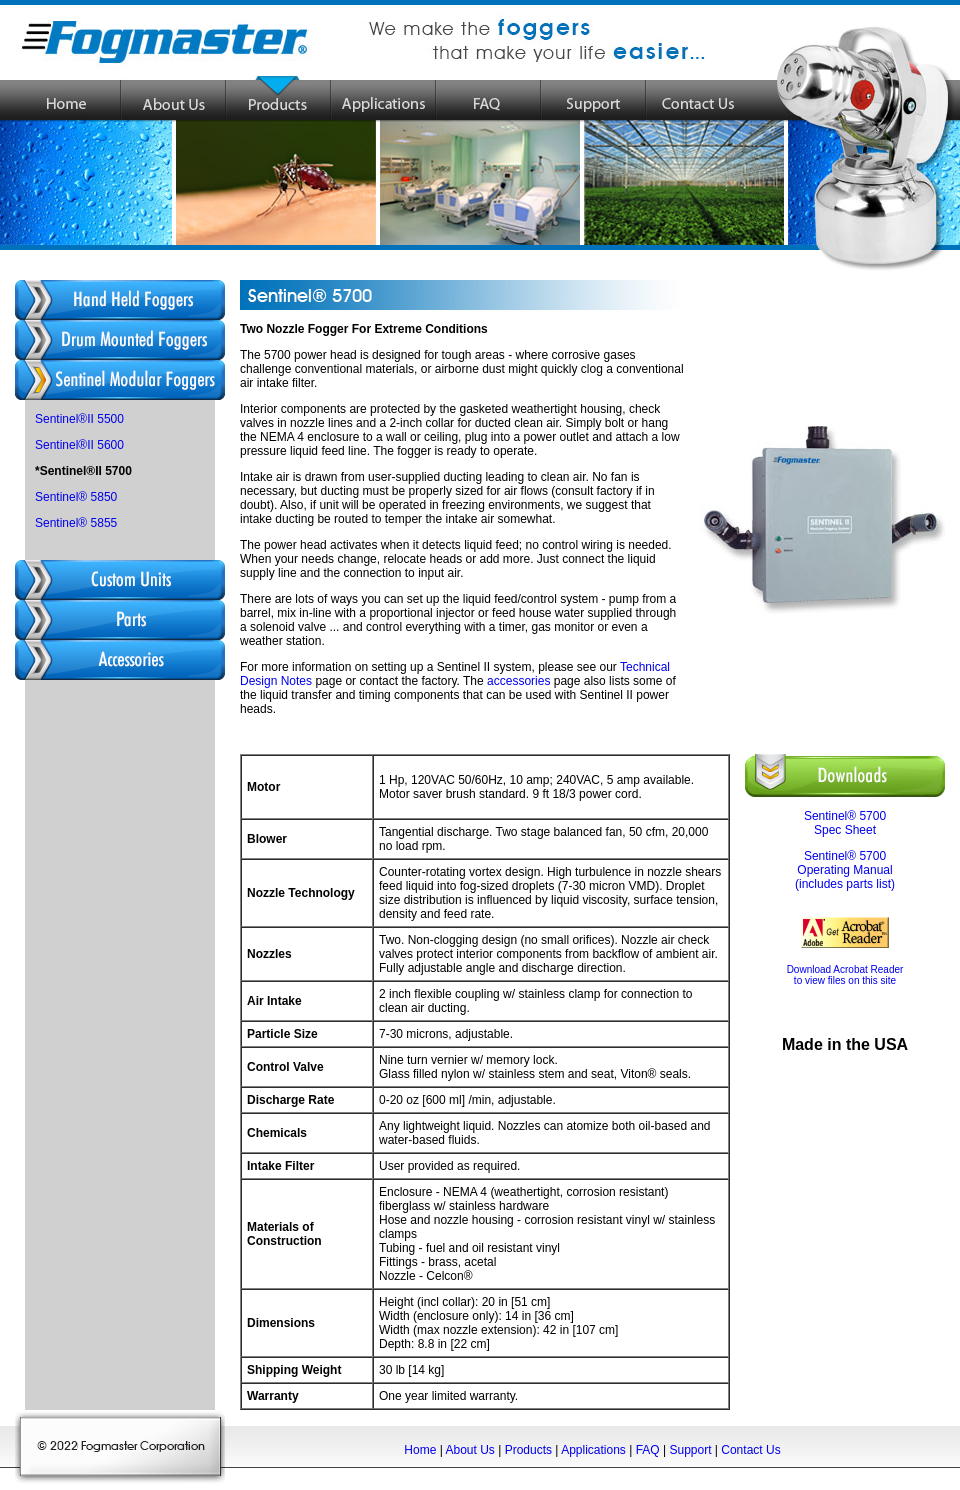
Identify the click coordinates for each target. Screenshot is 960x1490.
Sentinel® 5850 (76, 497)
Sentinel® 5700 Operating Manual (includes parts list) (845, 870)
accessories (518, 681)
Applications (593, 1450)
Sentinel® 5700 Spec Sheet (845, 823)
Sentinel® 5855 (76, 523)
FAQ (648, 1450)
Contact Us (750, 1450)
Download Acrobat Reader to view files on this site (845, 975)
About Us (469, 1450)
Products (528, 1450)
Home (420, 1450)
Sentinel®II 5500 (79, 419)
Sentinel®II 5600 (79, 445)
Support (690, 1450)
